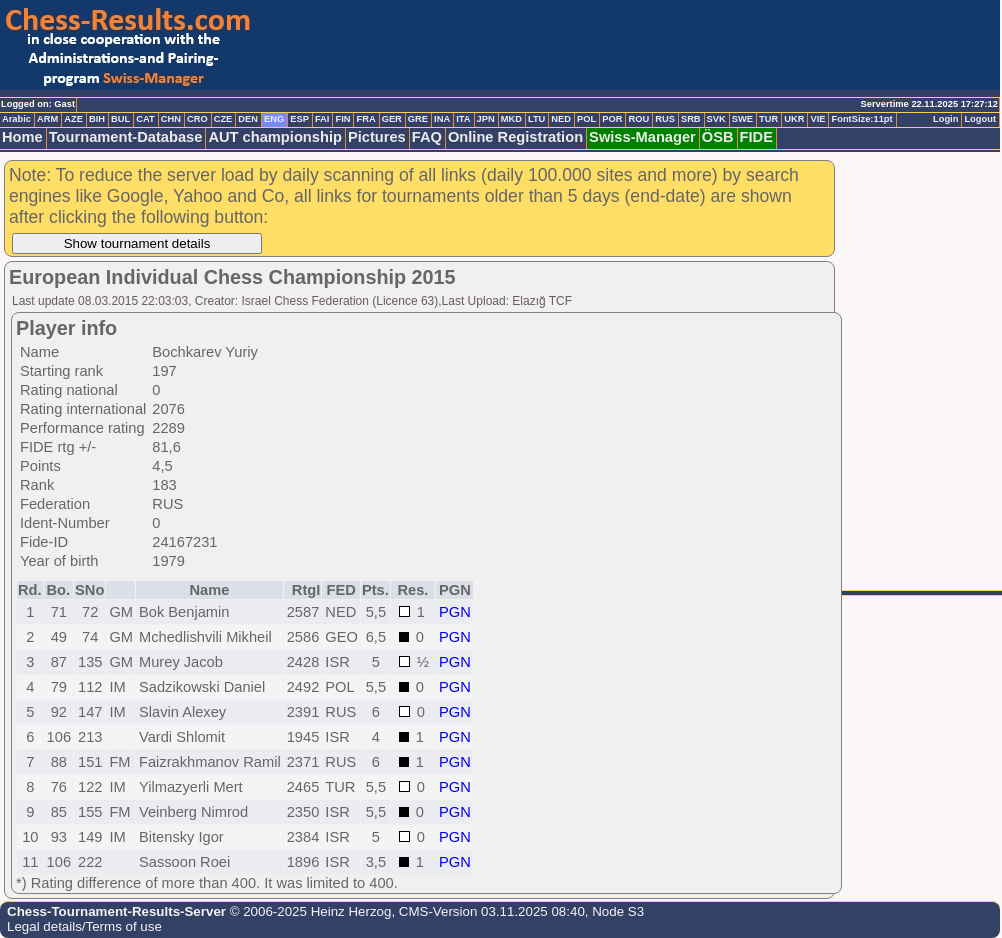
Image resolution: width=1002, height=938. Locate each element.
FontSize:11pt (861, 119)
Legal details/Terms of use (84, 926)
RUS (665, 119)
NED (561, 119)
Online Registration (515, 137)
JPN (486, 119)
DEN (248, 119)
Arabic (16, 119)
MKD (511, 119)
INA (442, 119)
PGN (455, 612)
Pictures (377, 137)
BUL (120, 119)
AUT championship (275, 137)
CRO (197, 119)
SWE (742, 119)
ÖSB (718, 137)
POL (586, 119)
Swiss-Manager (642, 137)
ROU (638, 119)
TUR (768, 119)
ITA (463, 119)
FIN (342, 119)
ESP (299, 119)
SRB (691, 119)
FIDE (756, 137)
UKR (794, 119)
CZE (223, 119)
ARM (47, 119)
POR (612, 119)
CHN (171, 119)
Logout (980, 119)
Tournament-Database (126, 137)
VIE (817, 119)
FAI (322, 119)
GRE (418, 119)
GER (392, 119)
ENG (274, 119)
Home (22, 137)
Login (945, 119)
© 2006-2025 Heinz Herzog (308, 911)
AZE (73, 119)
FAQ (427, 137)
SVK (716, 119)
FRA (365, 119)
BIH (97, 119)
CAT (145, 119)
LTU (536, 119)
